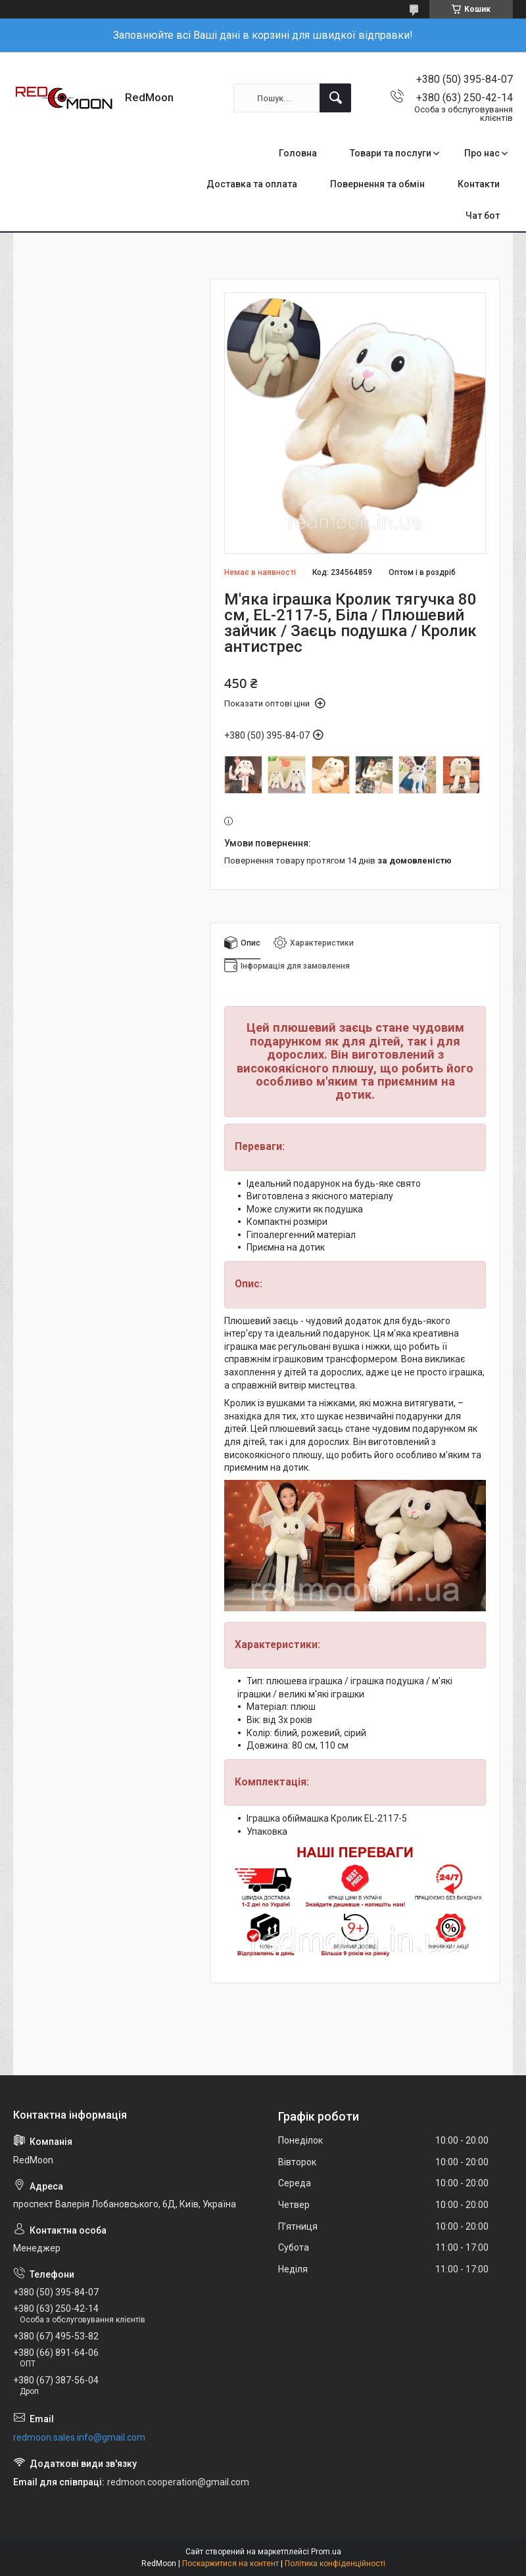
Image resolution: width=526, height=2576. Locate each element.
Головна (298, 153)
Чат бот (483, 215)
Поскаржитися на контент (230, 2563)
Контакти (479, 184)
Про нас (482, 153)
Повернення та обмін (377, 184)
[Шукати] (335, 97)
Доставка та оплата (251, 184)
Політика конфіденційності (335, 2563)
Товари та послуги (390, 153)
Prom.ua (326, 2551)
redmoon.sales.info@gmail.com (79, 2437)
